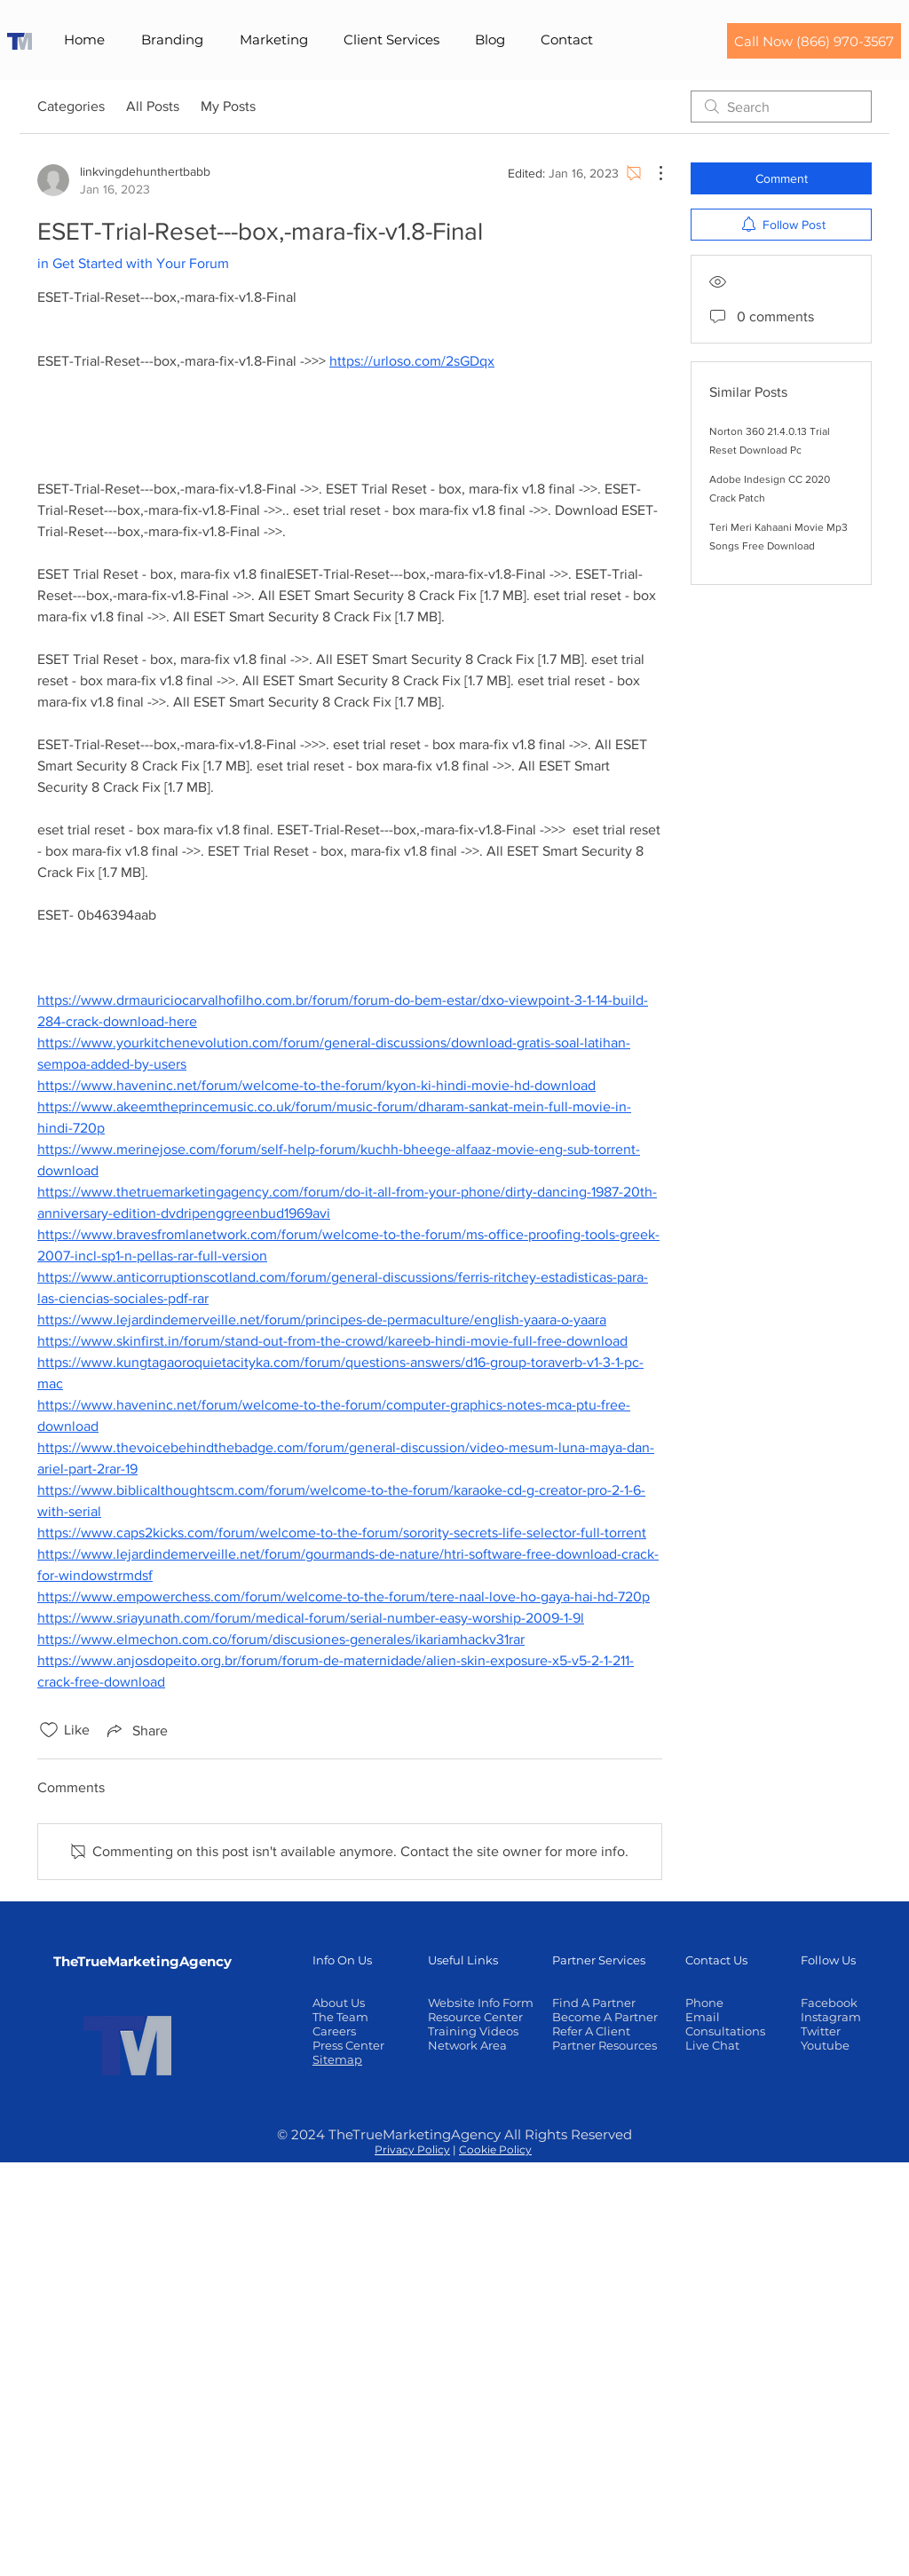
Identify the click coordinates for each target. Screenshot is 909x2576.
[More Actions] (651, 173)
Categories (71, 106)
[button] (172, 40)
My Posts (228, 106)
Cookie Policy (495, 2149)
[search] (781, 106)
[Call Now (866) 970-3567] (814, 41)
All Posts (152, 106)
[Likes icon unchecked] (48, 1730)
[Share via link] (136, 1730)
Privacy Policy (412, 2149)
